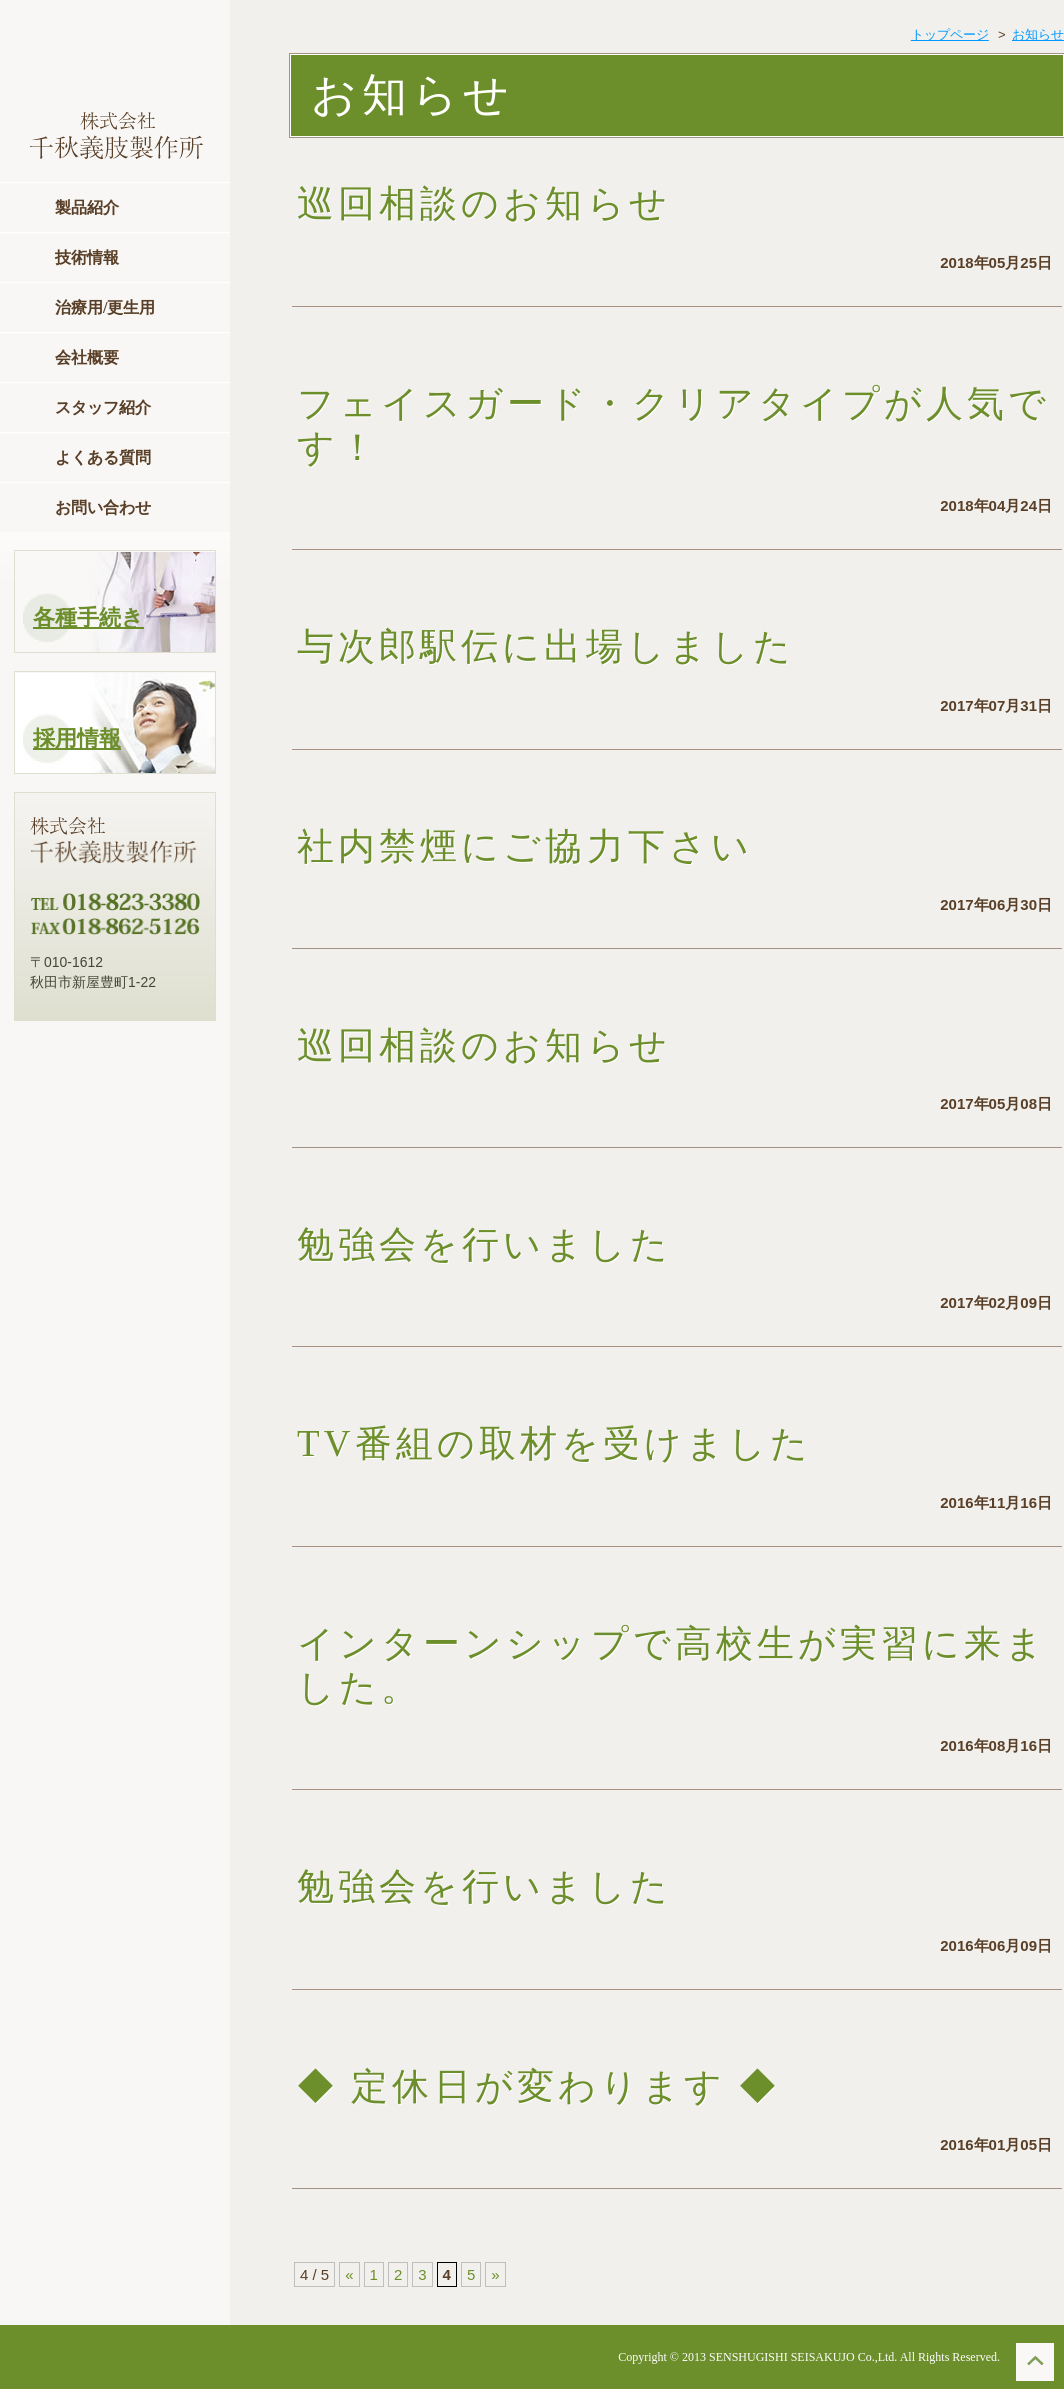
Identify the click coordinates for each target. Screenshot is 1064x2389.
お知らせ (1038, 34)
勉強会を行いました (484, 1244)
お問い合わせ (103, 507)
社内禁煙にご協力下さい (525, 846)
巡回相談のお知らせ (525, 203)
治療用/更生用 (105, 307)
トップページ (950, 34)
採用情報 (77, 738)
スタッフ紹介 (103, 407)
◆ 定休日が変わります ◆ (539, 2086)
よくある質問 (103, 457)
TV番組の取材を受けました (554, 1443)
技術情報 (87, 257)
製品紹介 (87, 207)
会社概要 (87, 357)
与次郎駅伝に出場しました (546, 646)
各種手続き (88, 617)
